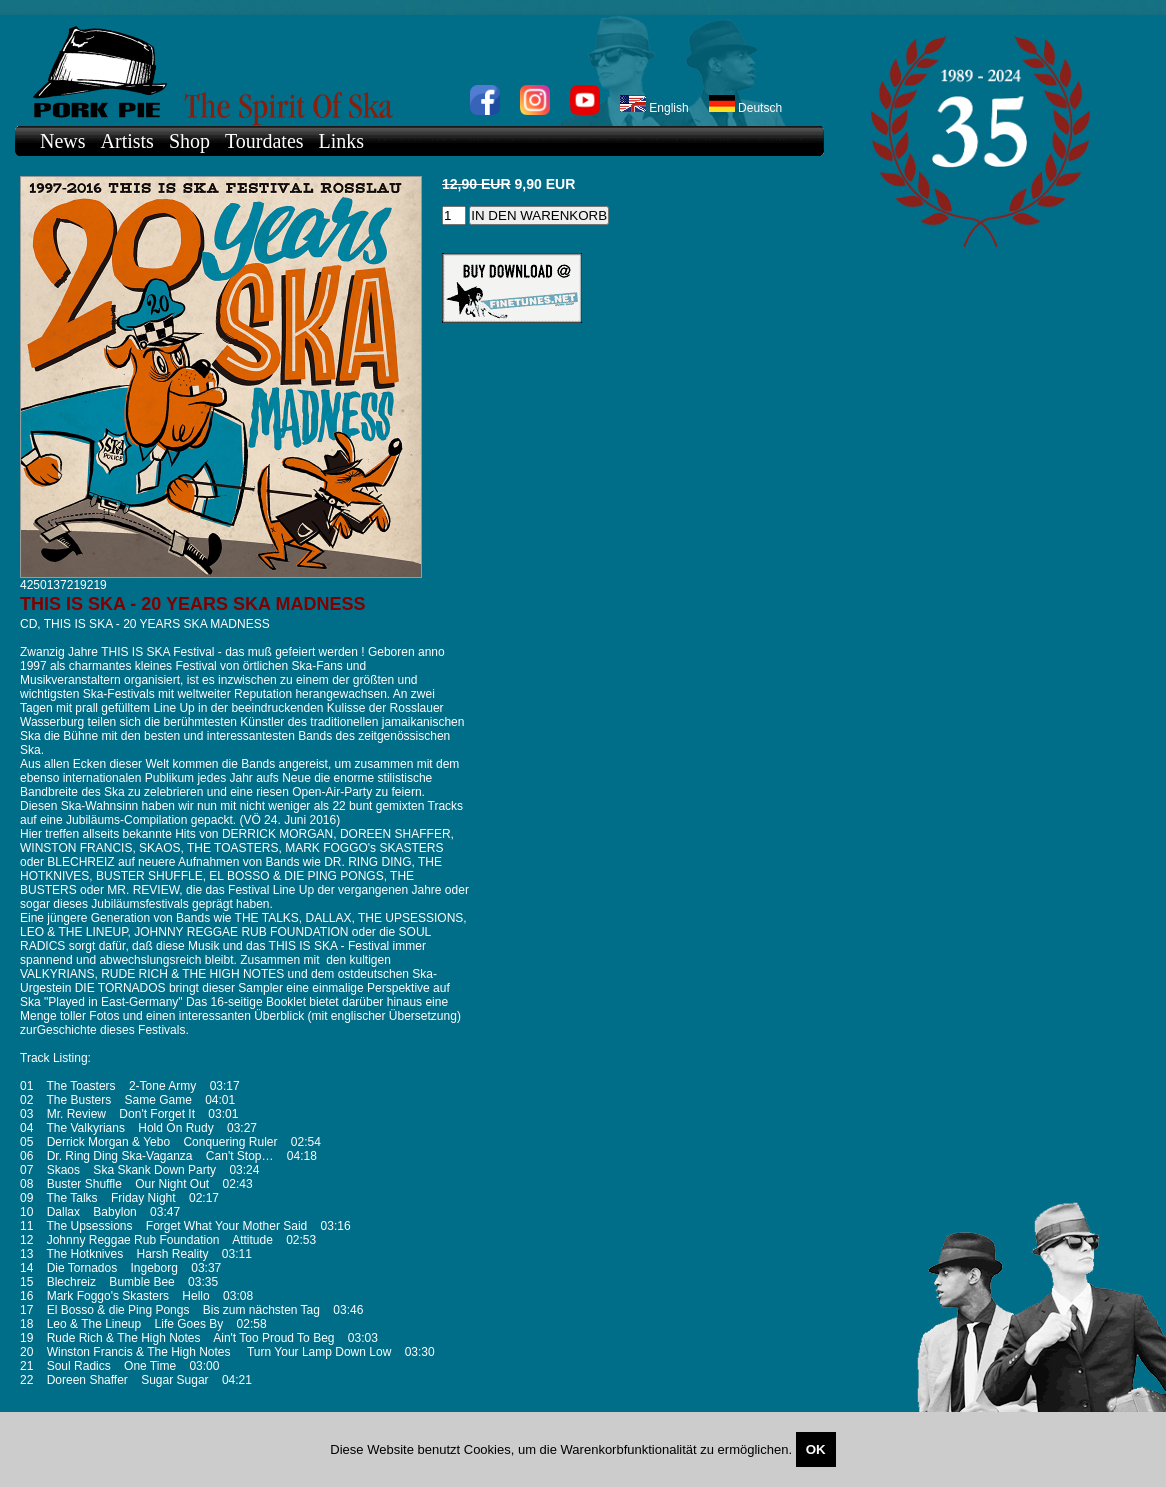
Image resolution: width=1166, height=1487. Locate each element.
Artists (127, 141)
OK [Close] (816, 1449)
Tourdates (264, 141)
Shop (189, 141)
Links (342, 141)
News (63, 141)
